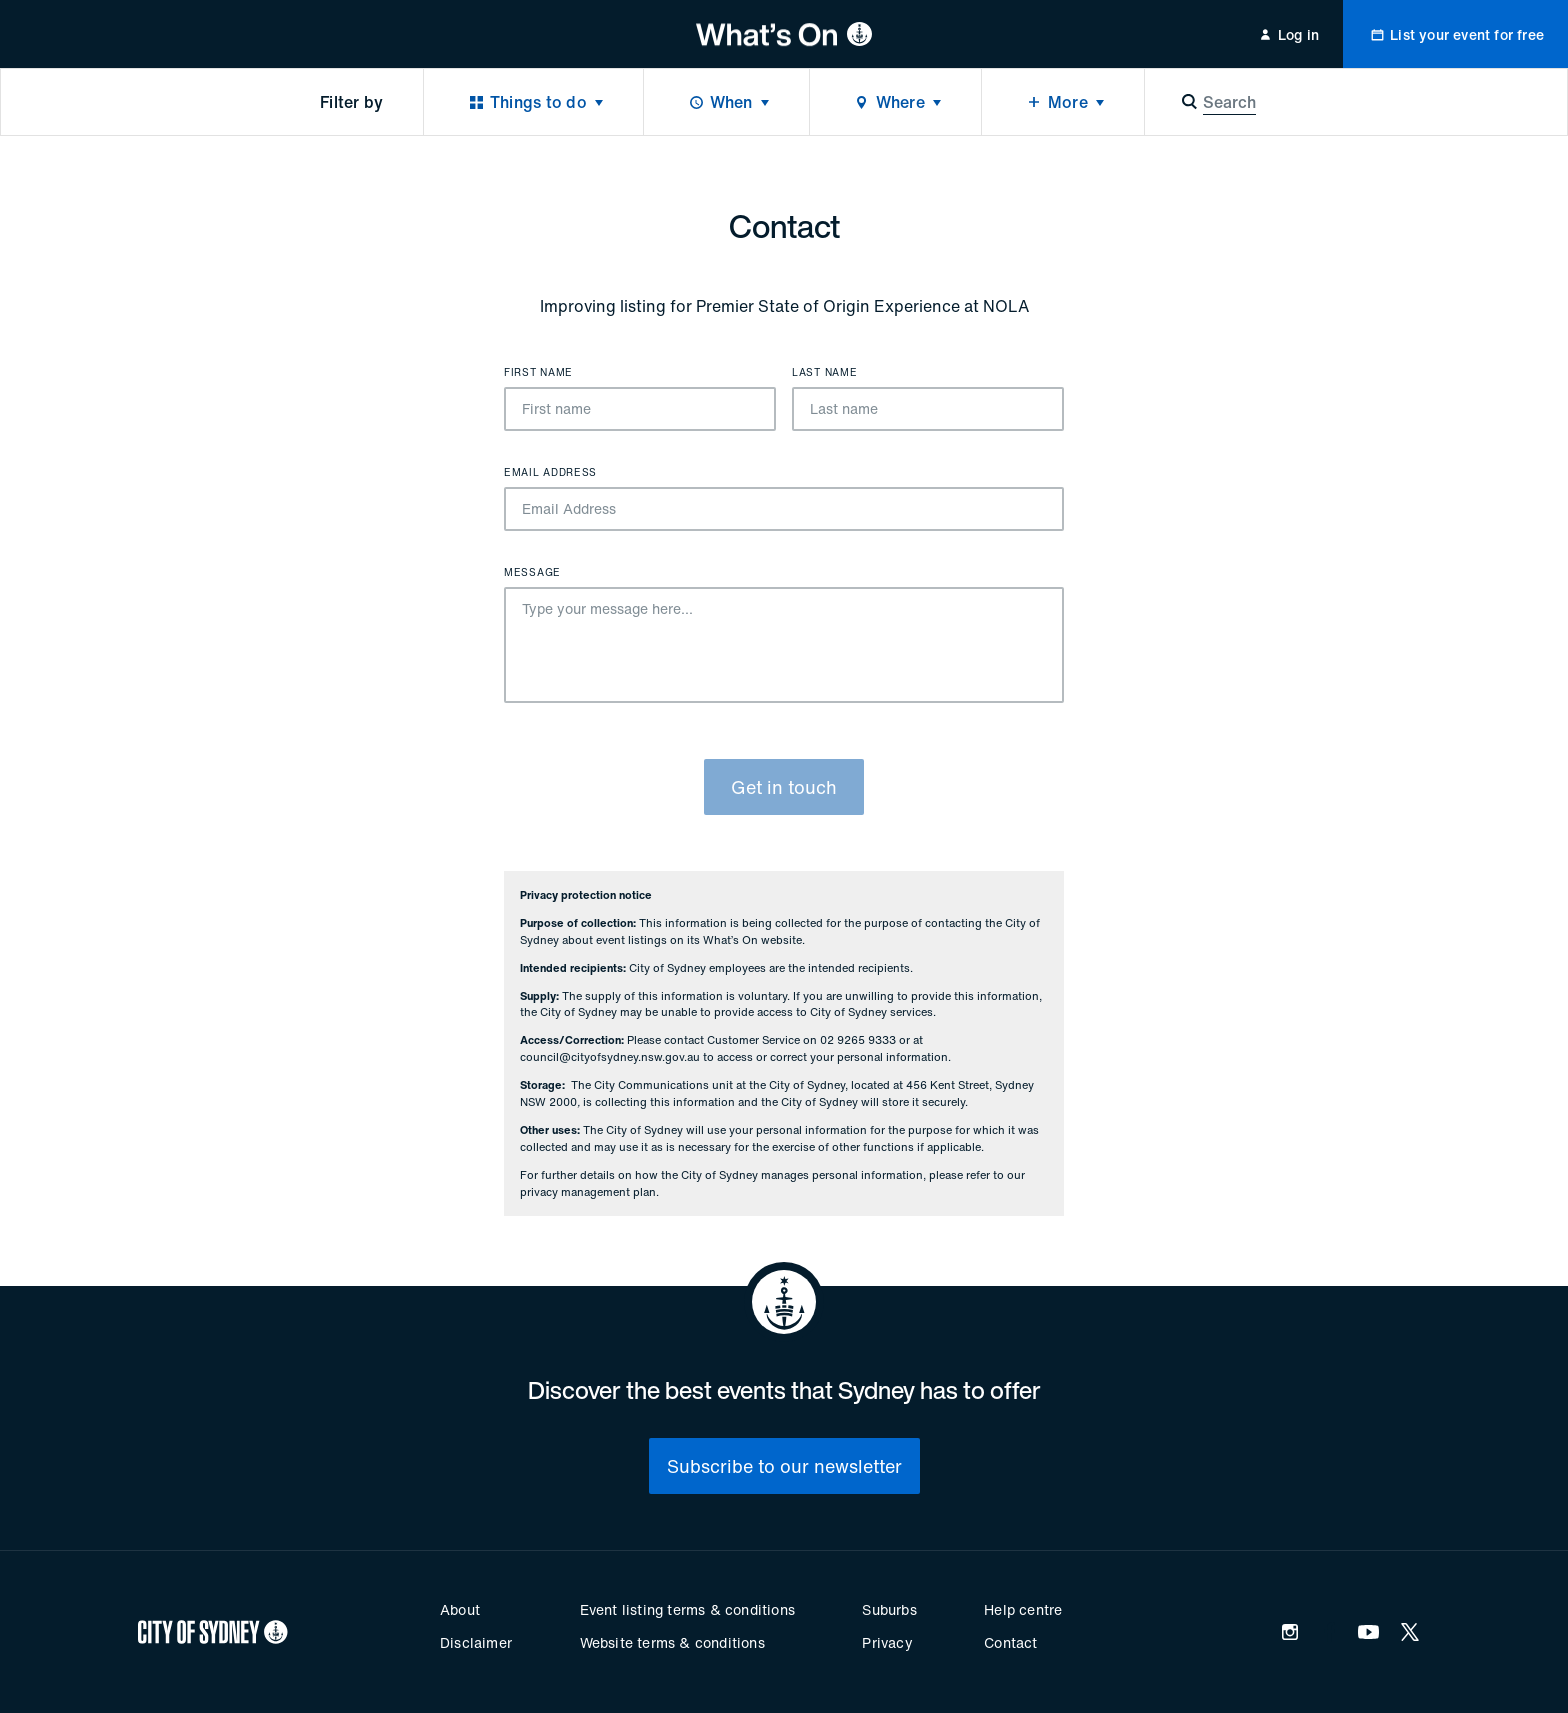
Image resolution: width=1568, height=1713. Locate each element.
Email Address (550, 473)
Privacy (887, 1642)
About (460, 1609)
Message (532, 573)
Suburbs (889, 1609)
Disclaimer (476, 1642)
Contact (1010, 1642)
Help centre (1023, 1609)
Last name (824, 373)
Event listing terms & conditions (687, 1609)
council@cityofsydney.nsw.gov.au (610, 1057)
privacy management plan (588, 1192)
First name (538, 373)
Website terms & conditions (672, 1642)
